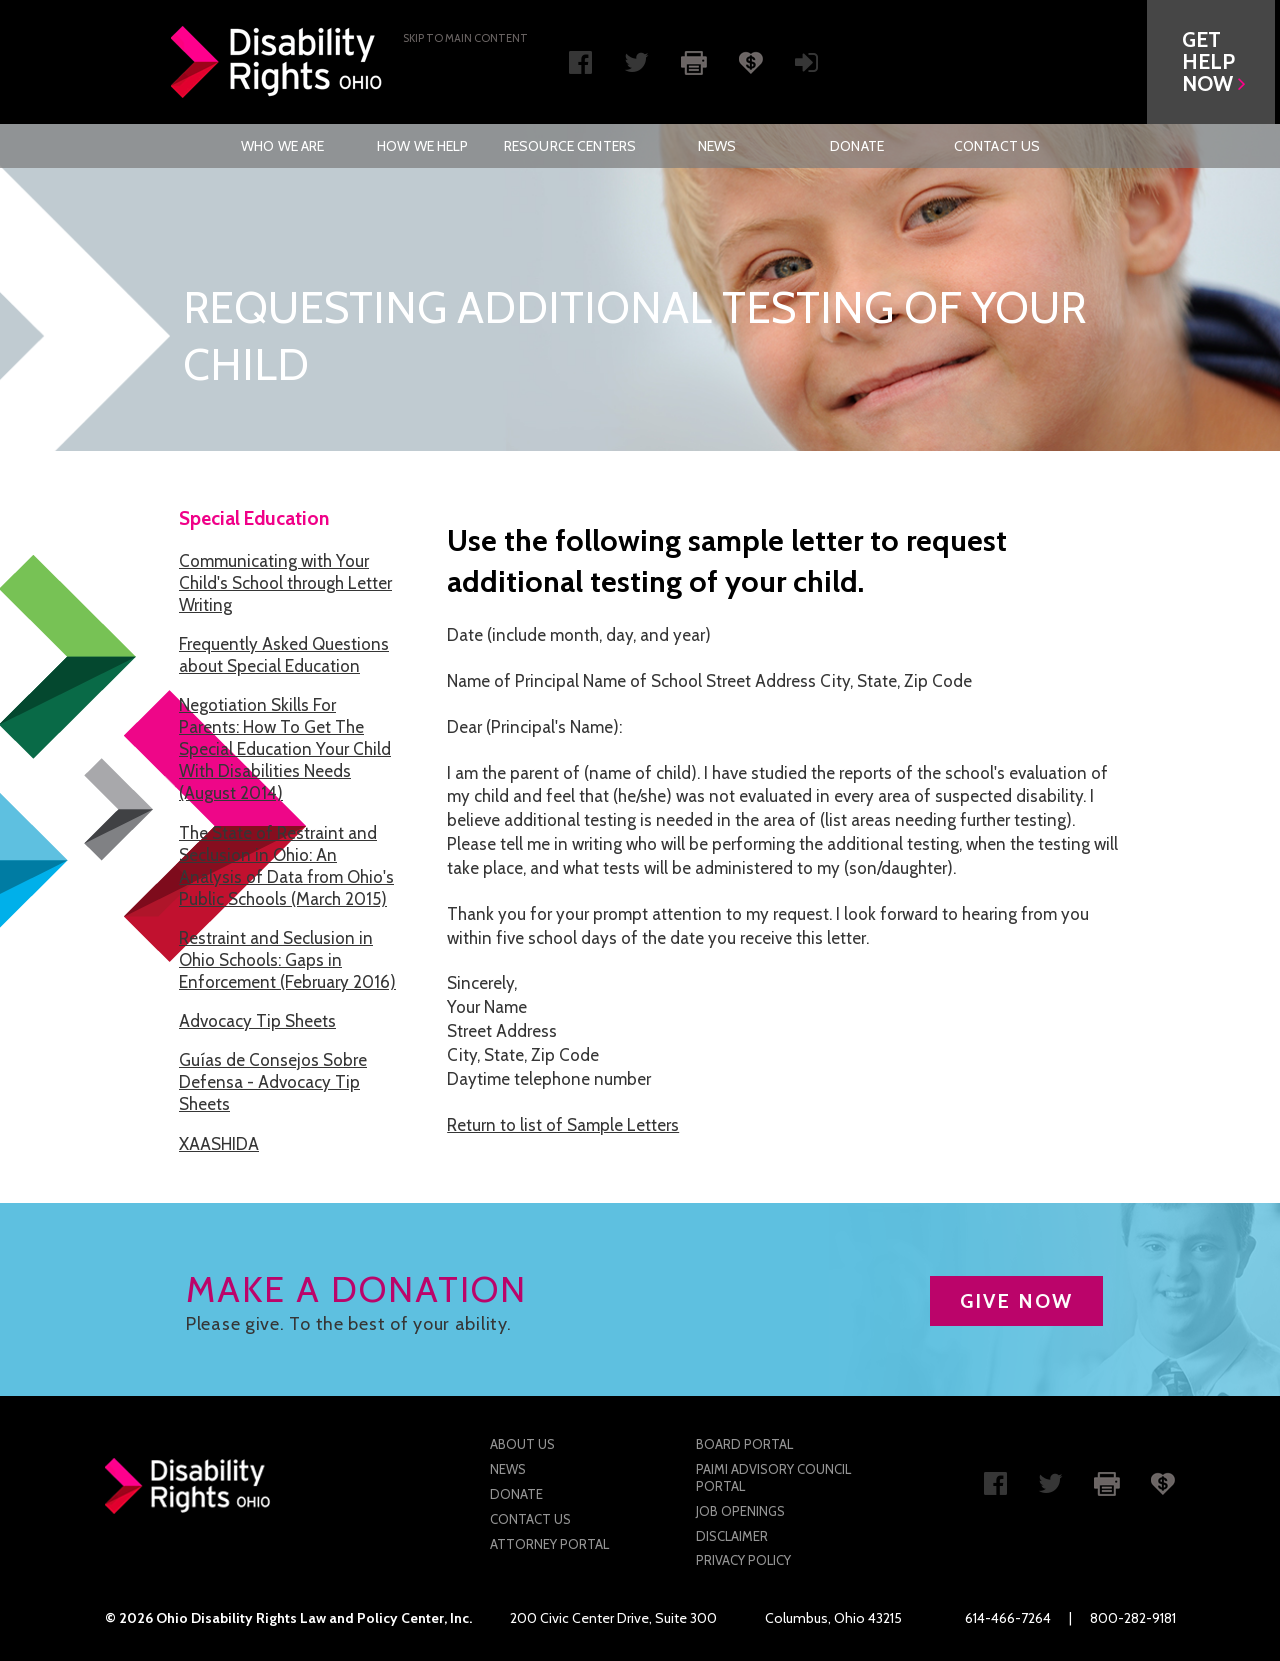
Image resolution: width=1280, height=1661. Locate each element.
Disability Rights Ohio (277, 62)
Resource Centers (570, 146)
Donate (857, 146)
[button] (1216, 62)
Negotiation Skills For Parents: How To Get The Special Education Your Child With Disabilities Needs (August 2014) (285, 749)
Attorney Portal (549, 1544)
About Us (522, 1444)
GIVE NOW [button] (1016, 1301)
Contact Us (997, 146)
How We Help (423, 146)
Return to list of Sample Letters (563, 1125)
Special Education (254, 518)
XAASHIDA (219, 1144)
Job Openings (740, 1511)
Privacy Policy (743, 1560)
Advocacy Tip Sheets (257, 1021)
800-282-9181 (1133, 1618)
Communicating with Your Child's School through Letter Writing (285, 583)
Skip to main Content (465, 38)
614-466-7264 (1008, 1618)
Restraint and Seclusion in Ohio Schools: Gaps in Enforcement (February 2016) (287, 960)
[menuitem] (283, 146)
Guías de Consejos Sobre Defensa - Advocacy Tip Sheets (273, 1082)
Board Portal (744, 1444)
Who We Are (282, 146)
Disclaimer (732, 1536)
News (717, 146)
